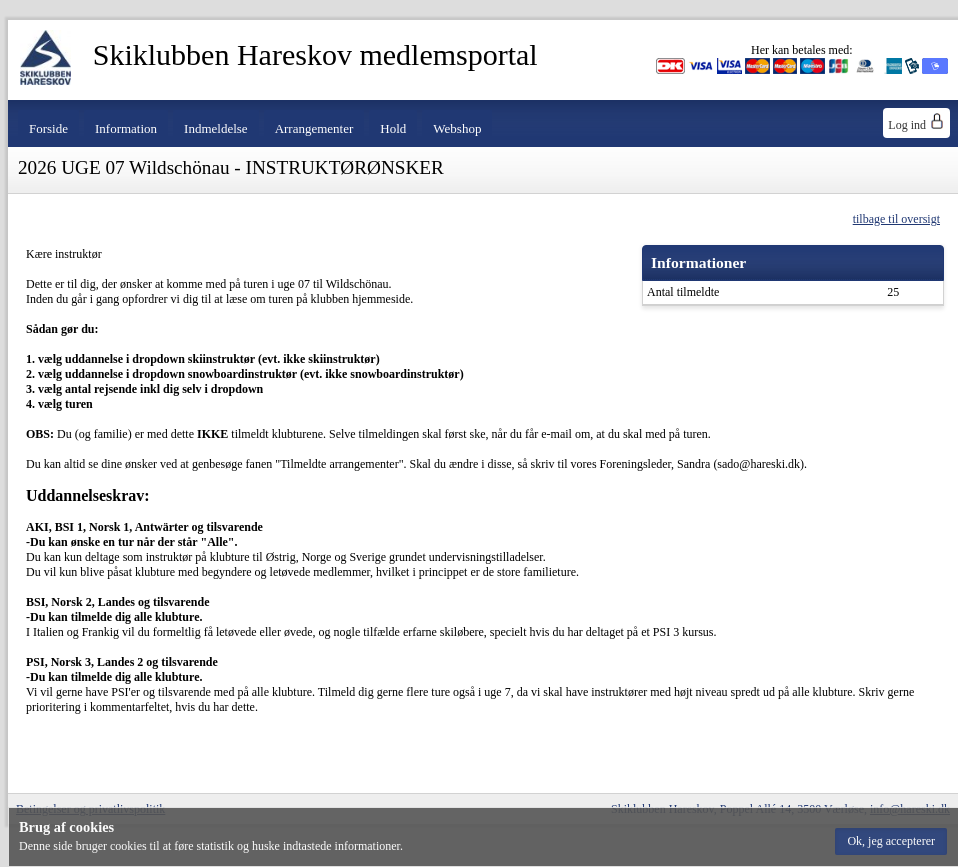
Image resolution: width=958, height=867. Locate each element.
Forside (48, 128)
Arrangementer (314, 128)
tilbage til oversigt (896, 219)
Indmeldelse (216, 128)
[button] (891, 841)
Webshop (457, 128)
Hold (393, 128)
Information (126, 128)
